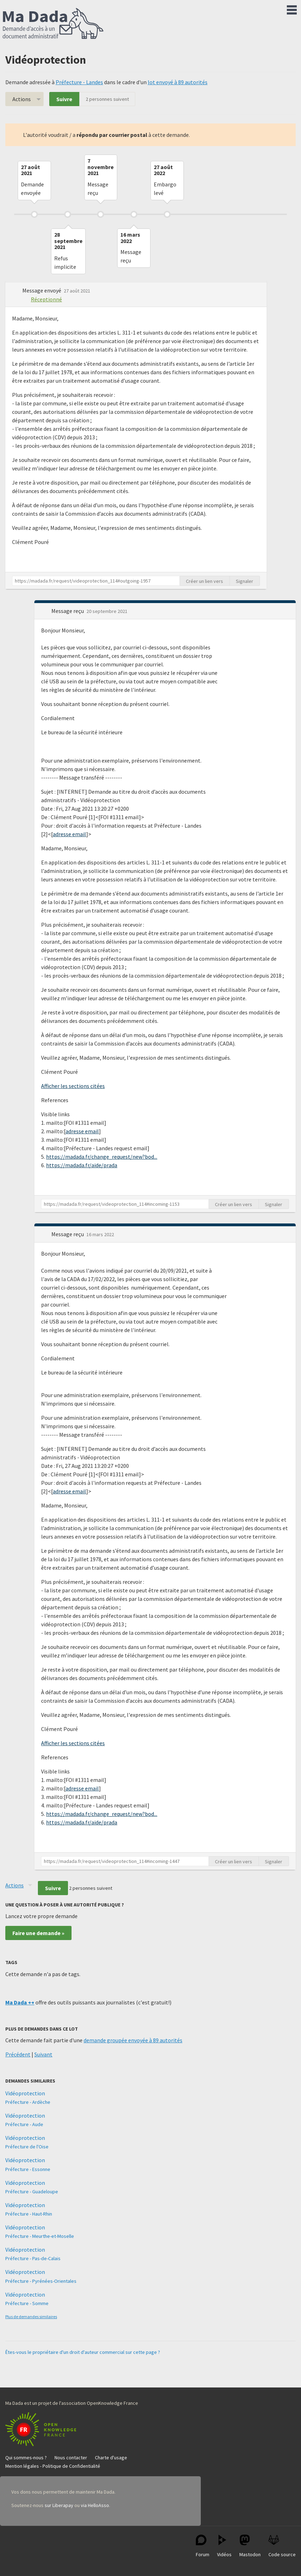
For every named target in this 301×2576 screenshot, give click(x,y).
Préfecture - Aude (24, 2124)
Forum (202, 2546)
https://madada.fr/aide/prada (81, 1165)
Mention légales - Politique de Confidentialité (52, 2466)
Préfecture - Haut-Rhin (28, 2214)
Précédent (17, 2054)
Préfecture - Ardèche (27, 2102)
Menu (292, 8)
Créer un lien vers (204, 581)
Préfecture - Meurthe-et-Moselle (39, 2236)
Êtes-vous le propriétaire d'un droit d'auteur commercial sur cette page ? (82, 2352)
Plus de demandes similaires (31, 2316)
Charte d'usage (111, 2457)
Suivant (43, 2054)
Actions (21, 99)
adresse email (69, 834)
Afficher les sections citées (73, 1085)
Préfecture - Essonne (27, 2169)
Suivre (64, 99)
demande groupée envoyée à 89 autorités (133, 2040)
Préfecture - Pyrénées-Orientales (40, 2281)
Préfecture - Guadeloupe (31, 2191)
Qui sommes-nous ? (26, 2457)
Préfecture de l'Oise (27, 2146)
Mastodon (250, 2546)
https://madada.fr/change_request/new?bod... (101, 1156)
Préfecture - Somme (27, 2303)
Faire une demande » (38, 1933)
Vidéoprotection (25, 2093)
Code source (282, 2546)
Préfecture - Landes (79, 82)
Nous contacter (71, 2457)
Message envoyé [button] (42, 290)
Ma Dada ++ (19, 2002)
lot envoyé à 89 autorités (178, 82)
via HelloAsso (95, 2505)
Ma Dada (53, 24)
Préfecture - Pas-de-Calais (33, 2258)
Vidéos (224, 2546)
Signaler (244, 581)
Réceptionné (46, 299)
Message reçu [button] (68, 610)
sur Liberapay (59, 2505)
